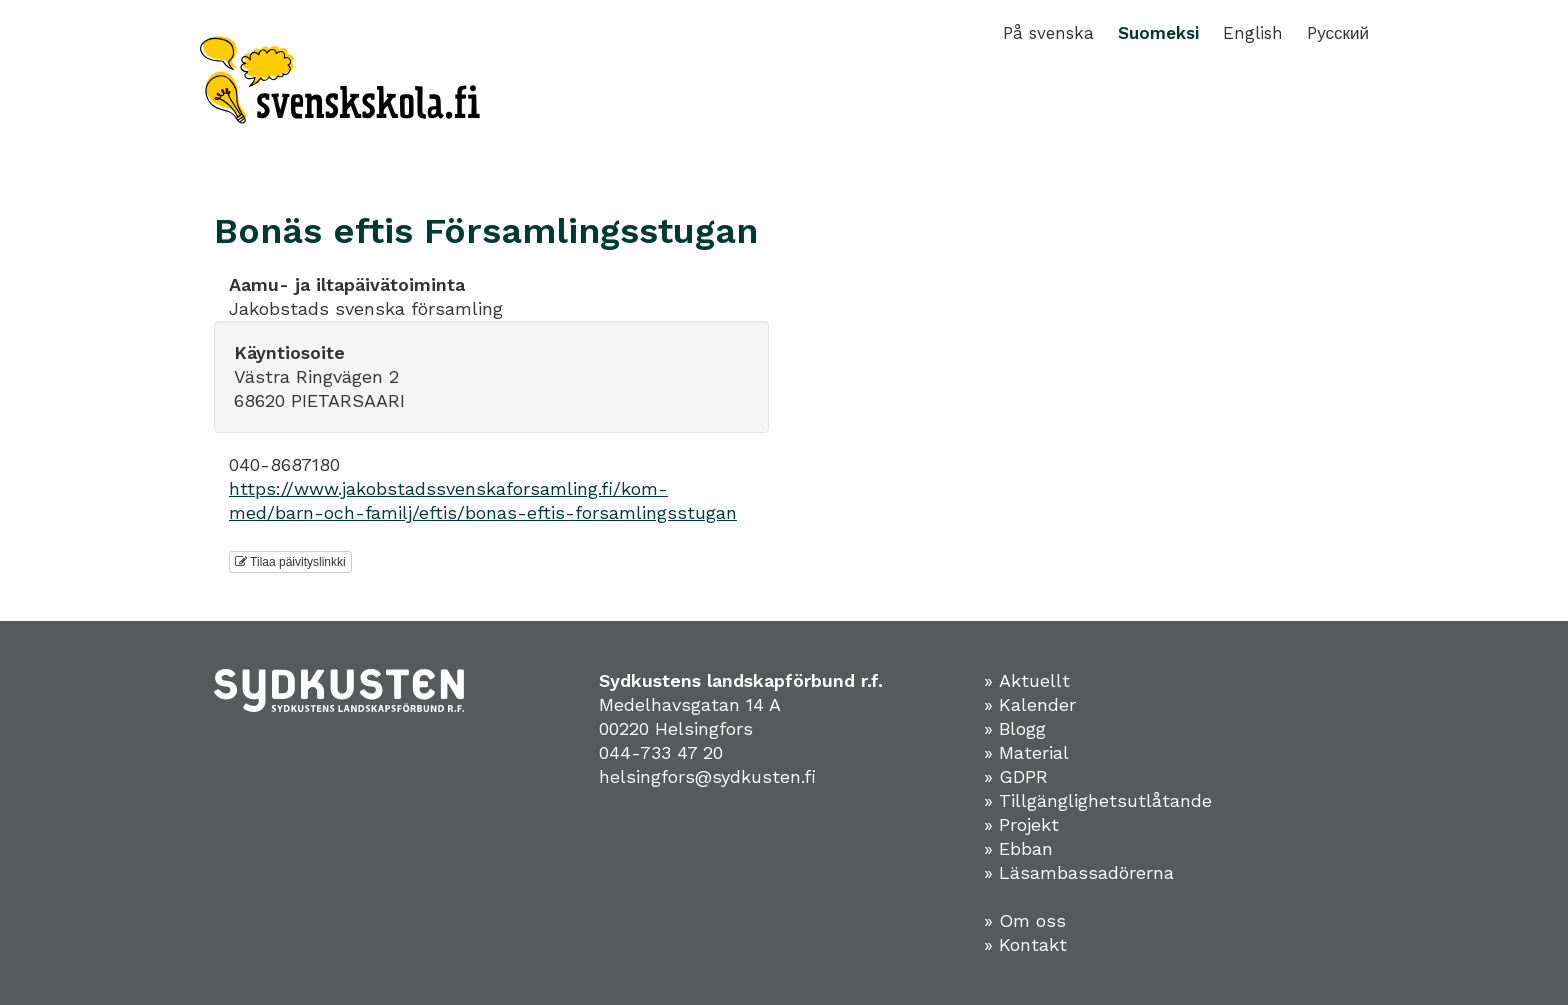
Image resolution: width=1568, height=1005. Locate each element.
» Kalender (1030, 704)
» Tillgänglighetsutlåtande (1098, 800)
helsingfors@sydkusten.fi (707, 776)
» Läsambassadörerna (1079, 872)
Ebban (1026, 848)
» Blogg (1015, 728)
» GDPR (1016, 776)
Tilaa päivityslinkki (290, 562)
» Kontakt (1025, 944)
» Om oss (1025, 920)
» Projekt (1021, 824)
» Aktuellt (1027, 680)
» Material (1026, 752)
